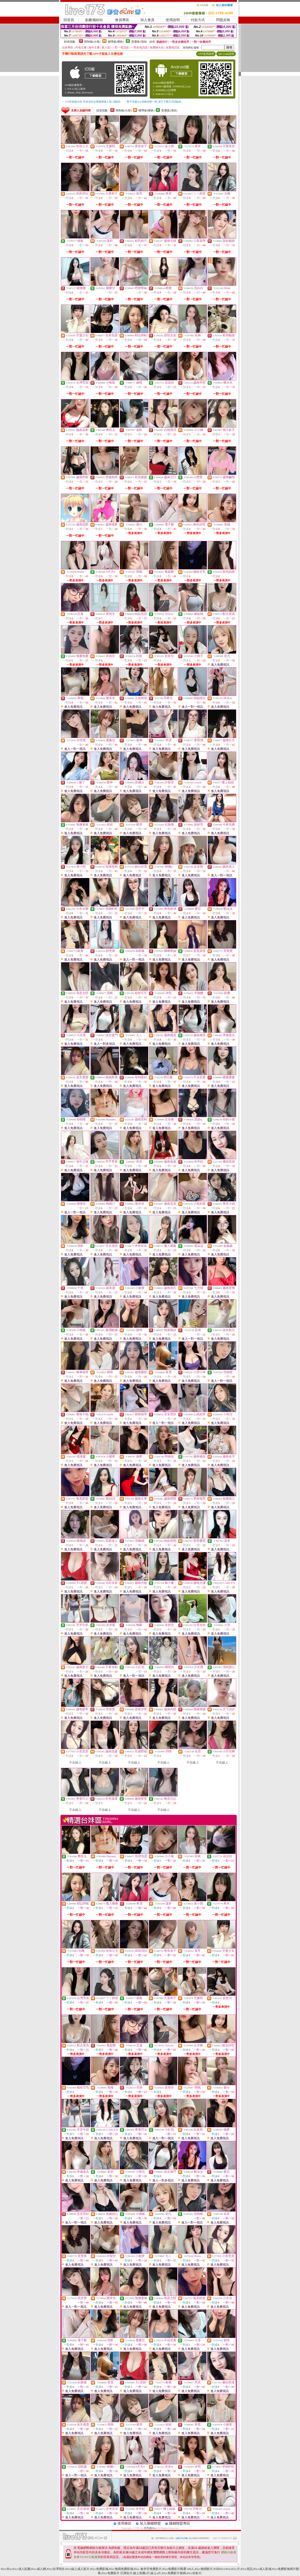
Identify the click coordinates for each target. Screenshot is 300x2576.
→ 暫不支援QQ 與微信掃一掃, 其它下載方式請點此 (153, 101)
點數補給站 (94, 20)
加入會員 (147, 20)
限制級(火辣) (92, 41)
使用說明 (173, 20)
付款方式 (198, 20)
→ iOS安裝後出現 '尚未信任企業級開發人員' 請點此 (91, 101)
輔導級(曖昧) (116, 41)
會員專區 (122, 20)
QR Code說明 (226, 53)
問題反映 (223, 20)
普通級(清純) (139, 41)
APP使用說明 (206, 53)
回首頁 (69, 20)
